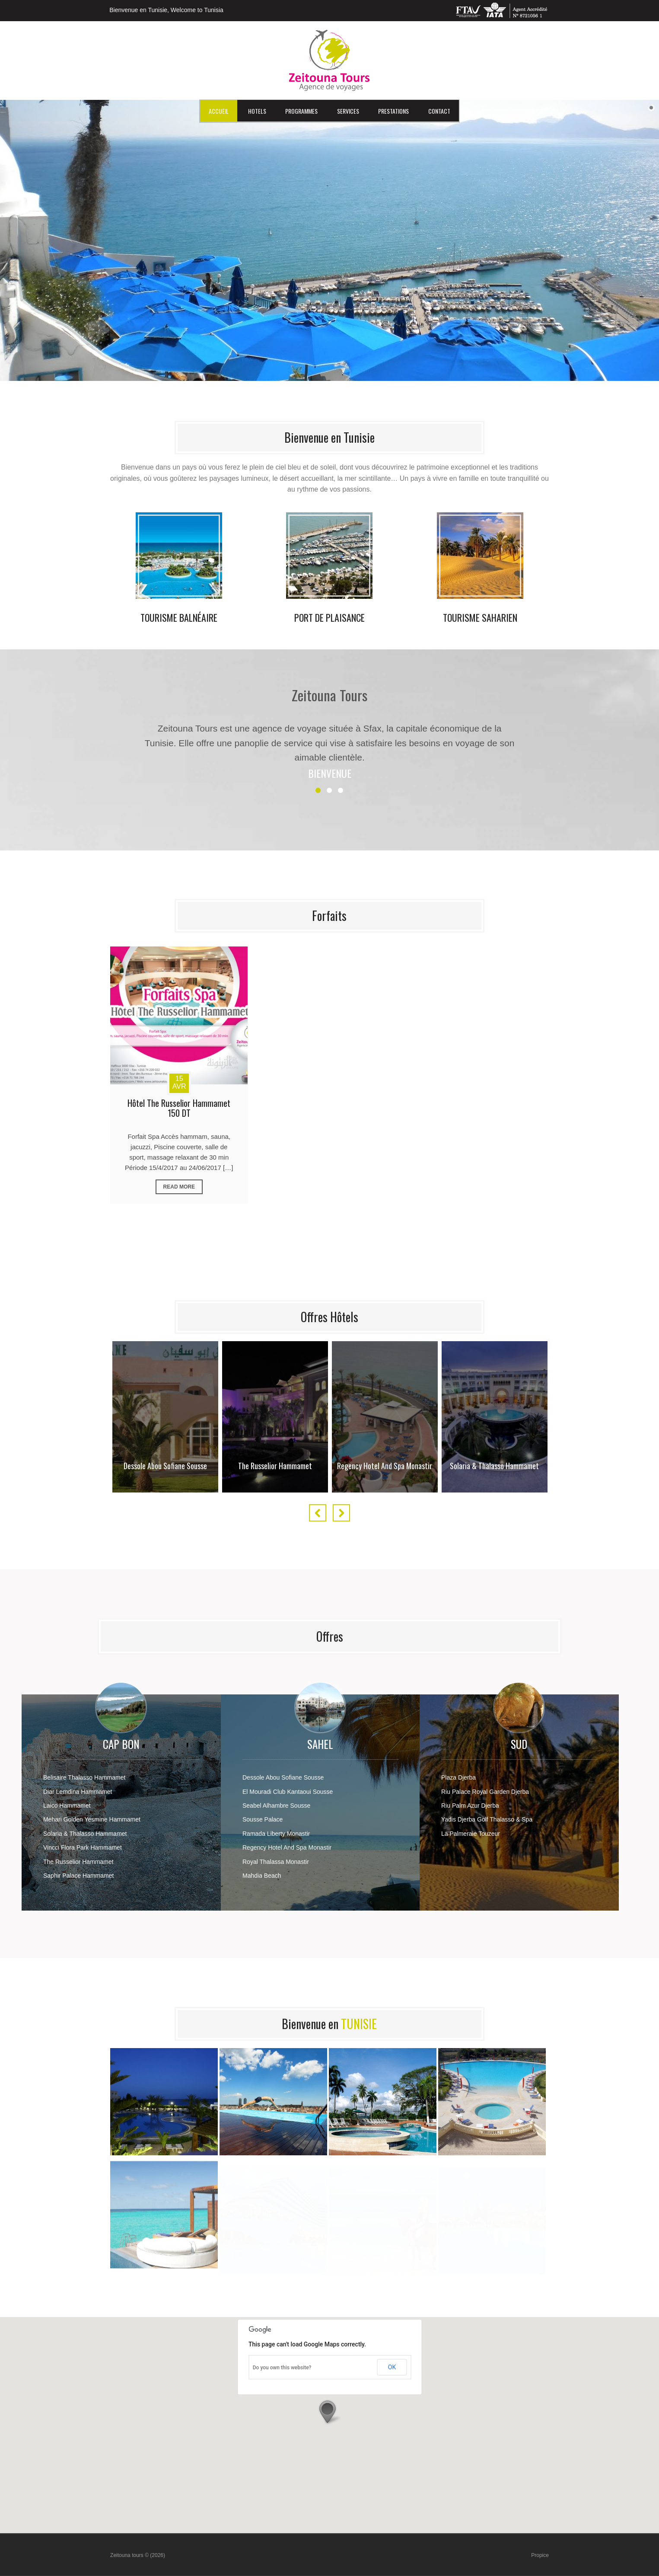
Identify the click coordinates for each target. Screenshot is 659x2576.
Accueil (219, 110)
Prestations (393, 110)
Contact (439, 110)
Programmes (301, 110)
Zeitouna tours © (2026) (137, 2555)
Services (348, 110)
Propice (540, 2555)
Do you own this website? (282, 2368)
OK (392, 2367)
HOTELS (257, 110)
